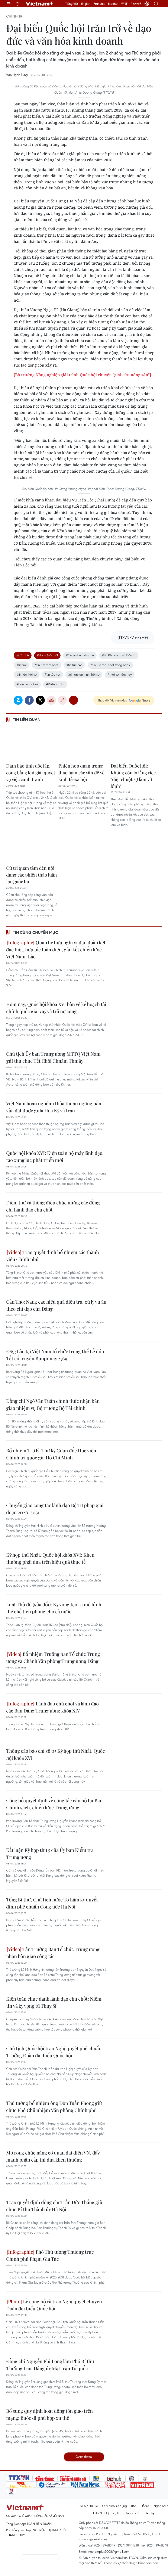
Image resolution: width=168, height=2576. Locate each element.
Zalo (18, 700)
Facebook (29, 700)
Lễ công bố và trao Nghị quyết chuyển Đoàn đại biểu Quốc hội (54, 2305)
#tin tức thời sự (26, 674)
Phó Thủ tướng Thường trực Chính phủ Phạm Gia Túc (50, 2255)
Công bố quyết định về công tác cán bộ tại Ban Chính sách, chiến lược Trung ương (54, 1804)
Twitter (40, 700)
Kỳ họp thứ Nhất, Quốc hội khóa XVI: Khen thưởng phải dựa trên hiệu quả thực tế (50, 1558)
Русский (136, 3)
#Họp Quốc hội (47, 655)
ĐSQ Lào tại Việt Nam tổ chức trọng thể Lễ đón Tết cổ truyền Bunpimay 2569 (55, 1355)
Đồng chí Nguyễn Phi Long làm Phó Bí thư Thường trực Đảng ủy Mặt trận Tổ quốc (50, 2364)
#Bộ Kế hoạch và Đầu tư (119, 655)
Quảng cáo (132, 2513)
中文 (124, 4)
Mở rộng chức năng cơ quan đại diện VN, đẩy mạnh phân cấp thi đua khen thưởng (53, 2156)
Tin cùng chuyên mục (35, 932)
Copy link (62, 700)
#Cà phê (22, 655)
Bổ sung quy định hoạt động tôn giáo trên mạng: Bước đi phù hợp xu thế (49, 2414)
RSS (133, 2506)
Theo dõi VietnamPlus (112, 700)
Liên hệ (149, 2513)
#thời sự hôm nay (120, 674)
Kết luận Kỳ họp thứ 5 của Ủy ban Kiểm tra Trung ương (50, 1853)
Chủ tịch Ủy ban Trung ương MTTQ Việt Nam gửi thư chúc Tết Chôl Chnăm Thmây (53, 1057)
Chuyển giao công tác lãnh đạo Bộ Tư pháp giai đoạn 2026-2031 (55, 1508)
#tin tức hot (52, 674)
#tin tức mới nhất (46, 665)
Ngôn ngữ (161, 2506)
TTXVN (97, 2513)
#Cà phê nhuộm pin (80, 655)
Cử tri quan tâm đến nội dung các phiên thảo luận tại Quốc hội (31, 874)
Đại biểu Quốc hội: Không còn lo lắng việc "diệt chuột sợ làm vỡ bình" (133, 776)
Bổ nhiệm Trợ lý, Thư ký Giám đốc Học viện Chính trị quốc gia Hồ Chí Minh (51, 1454)
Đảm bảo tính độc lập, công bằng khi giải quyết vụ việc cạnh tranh (30, 772)
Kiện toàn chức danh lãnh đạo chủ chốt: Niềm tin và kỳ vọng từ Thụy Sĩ (53, 2002)
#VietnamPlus (55, 684)
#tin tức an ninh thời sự (84, 674)
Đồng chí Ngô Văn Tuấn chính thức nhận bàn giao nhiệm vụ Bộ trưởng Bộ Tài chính (53, 1404)
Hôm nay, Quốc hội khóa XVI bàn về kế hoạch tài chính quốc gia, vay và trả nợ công (56, 1007)
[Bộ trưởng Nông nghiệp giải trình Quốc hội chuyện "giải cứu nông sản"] (82, 374)
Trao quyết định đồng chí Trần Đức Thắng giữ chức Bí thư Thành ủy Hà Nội (54, 2205)
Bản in (51, 700)
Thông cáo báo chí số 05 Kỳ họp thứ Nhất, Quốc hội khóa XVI (55, 1754)
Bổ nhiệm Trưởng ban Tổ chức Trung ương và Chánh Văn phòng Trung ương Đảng (53, 1657)
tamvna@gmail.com (93, 2539)
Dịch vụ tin (113, 2513)
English (85, 4)
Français (99, 4)
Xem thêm (84, 2456)
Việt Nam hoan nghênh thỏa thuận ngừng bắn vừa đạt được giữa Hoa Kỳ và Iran (53, 1107)
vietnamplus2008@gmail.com (109, 2551)
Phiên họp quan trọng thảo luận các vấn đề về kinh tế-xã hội (81, 772)
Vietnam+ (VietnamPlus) (40, 3)
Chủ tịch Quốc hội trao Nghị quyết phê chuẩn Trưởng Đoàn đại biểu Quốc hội (53, 2052)
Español (113, 4)
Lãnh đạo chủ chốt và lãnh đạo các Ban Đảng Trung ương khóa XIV (52, 1707)
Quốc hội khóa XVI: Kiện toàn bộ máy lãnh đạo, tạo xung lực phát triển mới (55, 1156)
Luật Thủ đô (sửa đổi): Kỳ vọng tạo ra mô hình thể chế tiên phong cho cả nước (53, 1608)
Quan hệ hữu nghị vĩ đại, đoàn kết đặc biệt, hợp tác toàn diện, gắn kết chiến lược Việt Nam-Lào (56, 949)
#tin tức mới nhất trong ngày (110, 665)
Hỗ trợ (145, 2506)
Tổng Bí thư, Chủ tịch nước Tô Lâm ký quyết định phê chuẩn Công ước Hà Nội (52, 1903)
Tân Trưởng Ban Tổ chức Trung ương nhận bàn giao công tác (53, 1952)
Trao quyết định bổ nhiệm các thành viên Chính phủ (52, 1255)
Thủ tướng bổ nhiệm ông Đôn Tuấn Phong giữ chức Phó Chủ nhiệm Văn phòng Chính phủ (54, 2106)
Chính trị (14, 16)
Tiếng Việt (71, 4)
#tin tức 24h (74, 665)
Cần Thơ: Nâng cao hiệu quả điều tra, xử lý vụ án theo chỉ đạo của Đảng (56, 1305)
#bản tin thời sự (27, 684)
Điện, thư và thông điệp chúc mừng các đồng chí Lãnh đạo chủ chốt (53, 1206)
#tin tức (21, 665)
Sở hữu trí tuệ (89, 2506)
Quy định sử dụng (114, 2506)
